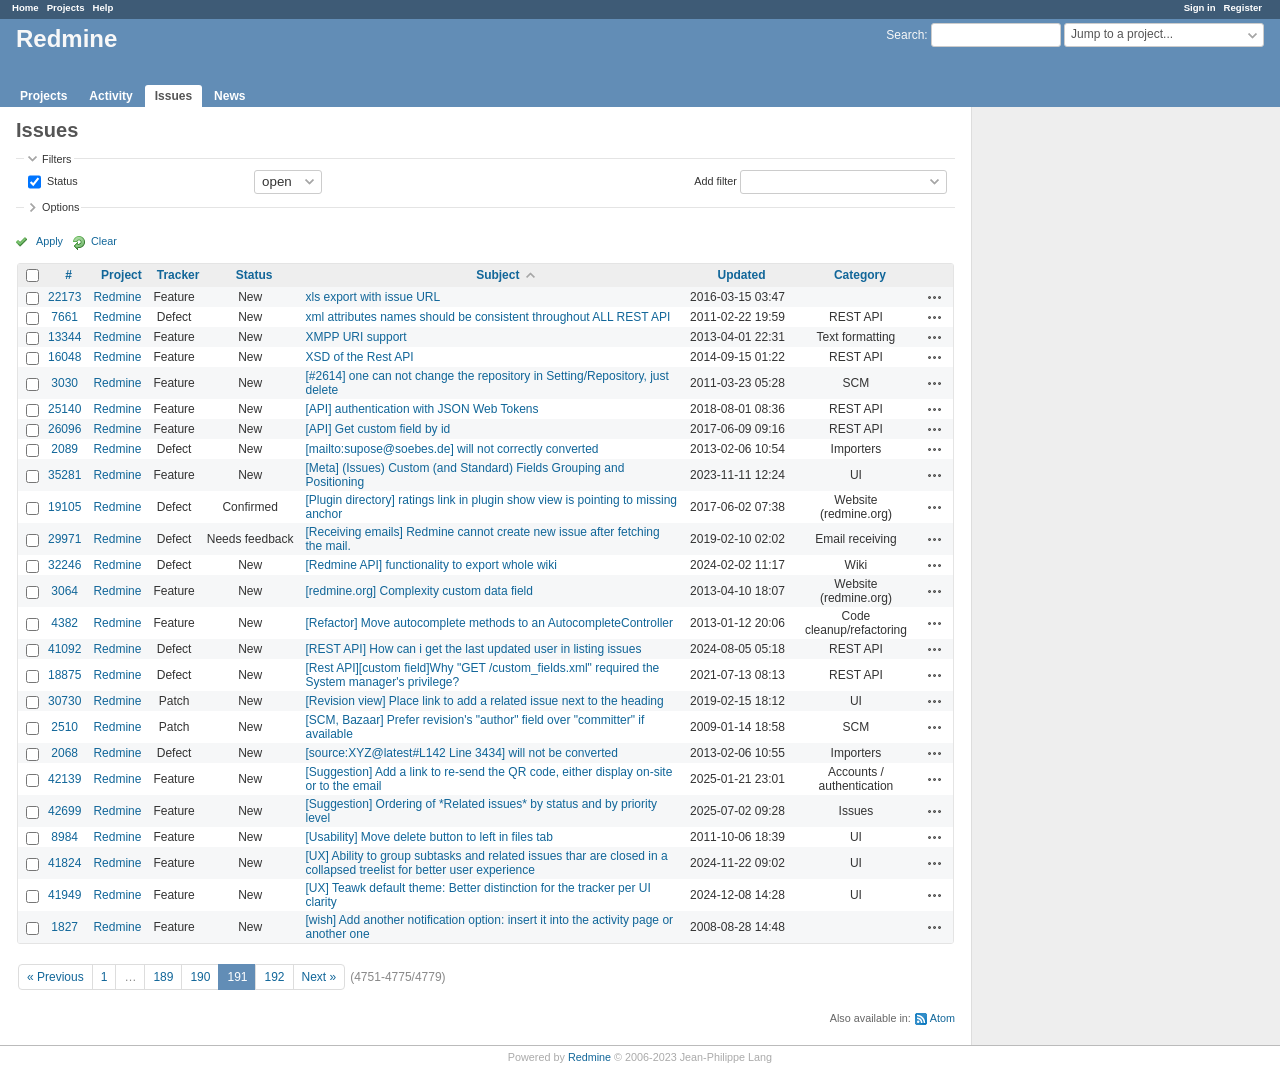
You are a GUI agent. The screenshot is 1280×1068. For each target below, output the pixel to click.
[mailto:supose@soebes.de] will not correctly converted (452, 449)
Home (25, 7)
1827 (64, 927)
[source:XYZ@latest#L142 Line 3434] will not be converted (462, 753)
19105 (64, 507)
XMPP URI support (356, 337)
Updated (741, 275)
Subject (497, 275)
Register (1243, 7)
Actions (935, 297)
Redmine (117, 297)
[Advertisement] (1072, 421)
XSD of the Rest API (360, 357)
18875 (64, 675)
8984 (64, 837)
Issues (173, 96)
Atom (942, 1018)
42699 (64, 811)
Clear (104, 241)
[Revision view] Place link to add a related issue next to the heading (485, 701)
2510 (64, 727)
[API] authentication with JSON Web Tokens (422, 409)
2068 (64, 753)
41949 (64, 895)
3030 (64, 383)
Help (103, 7)
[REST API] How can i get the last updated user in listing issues (474, 649)
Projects (66, 7)
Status (61, 180)
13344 (64, 337)
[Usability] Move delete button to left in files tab (429, 837)
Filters (56, 159)
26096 (64, 429)
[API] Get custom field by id (378, 429)
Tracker (178, 275)
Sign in (1200, 7)
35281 (64, 475)
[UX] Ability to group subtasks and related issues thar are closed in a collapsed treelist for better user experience (487, 863)
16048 (64, 357)
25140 (64, 409)
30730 (64, 701)
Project (121, 275)
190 (200, 977)
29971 (64, 539)
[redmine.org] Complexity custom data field (419, 591)
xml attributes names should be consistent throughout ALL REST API (488, 317)
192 (274, 977)
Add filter (715, 180)
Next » (319, 977)
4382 (64, 623)
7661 (64, 317)
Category (860, 275)
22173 (64, 297)
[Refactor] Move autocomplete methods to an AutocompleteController (490, 623)
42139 (64, 779)
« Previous (55, 977)
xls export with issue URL (373, 297)
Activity (110, 96)
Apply (49, 241)
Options (60, 207)
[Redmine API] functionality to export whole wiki (431, 565)
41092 (64, 649)
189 (163, 977)
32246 (64, 565)
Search (905, 35)
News (229, 96)
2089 (64, 449)
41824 (64, 863)
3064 (64, 591)
